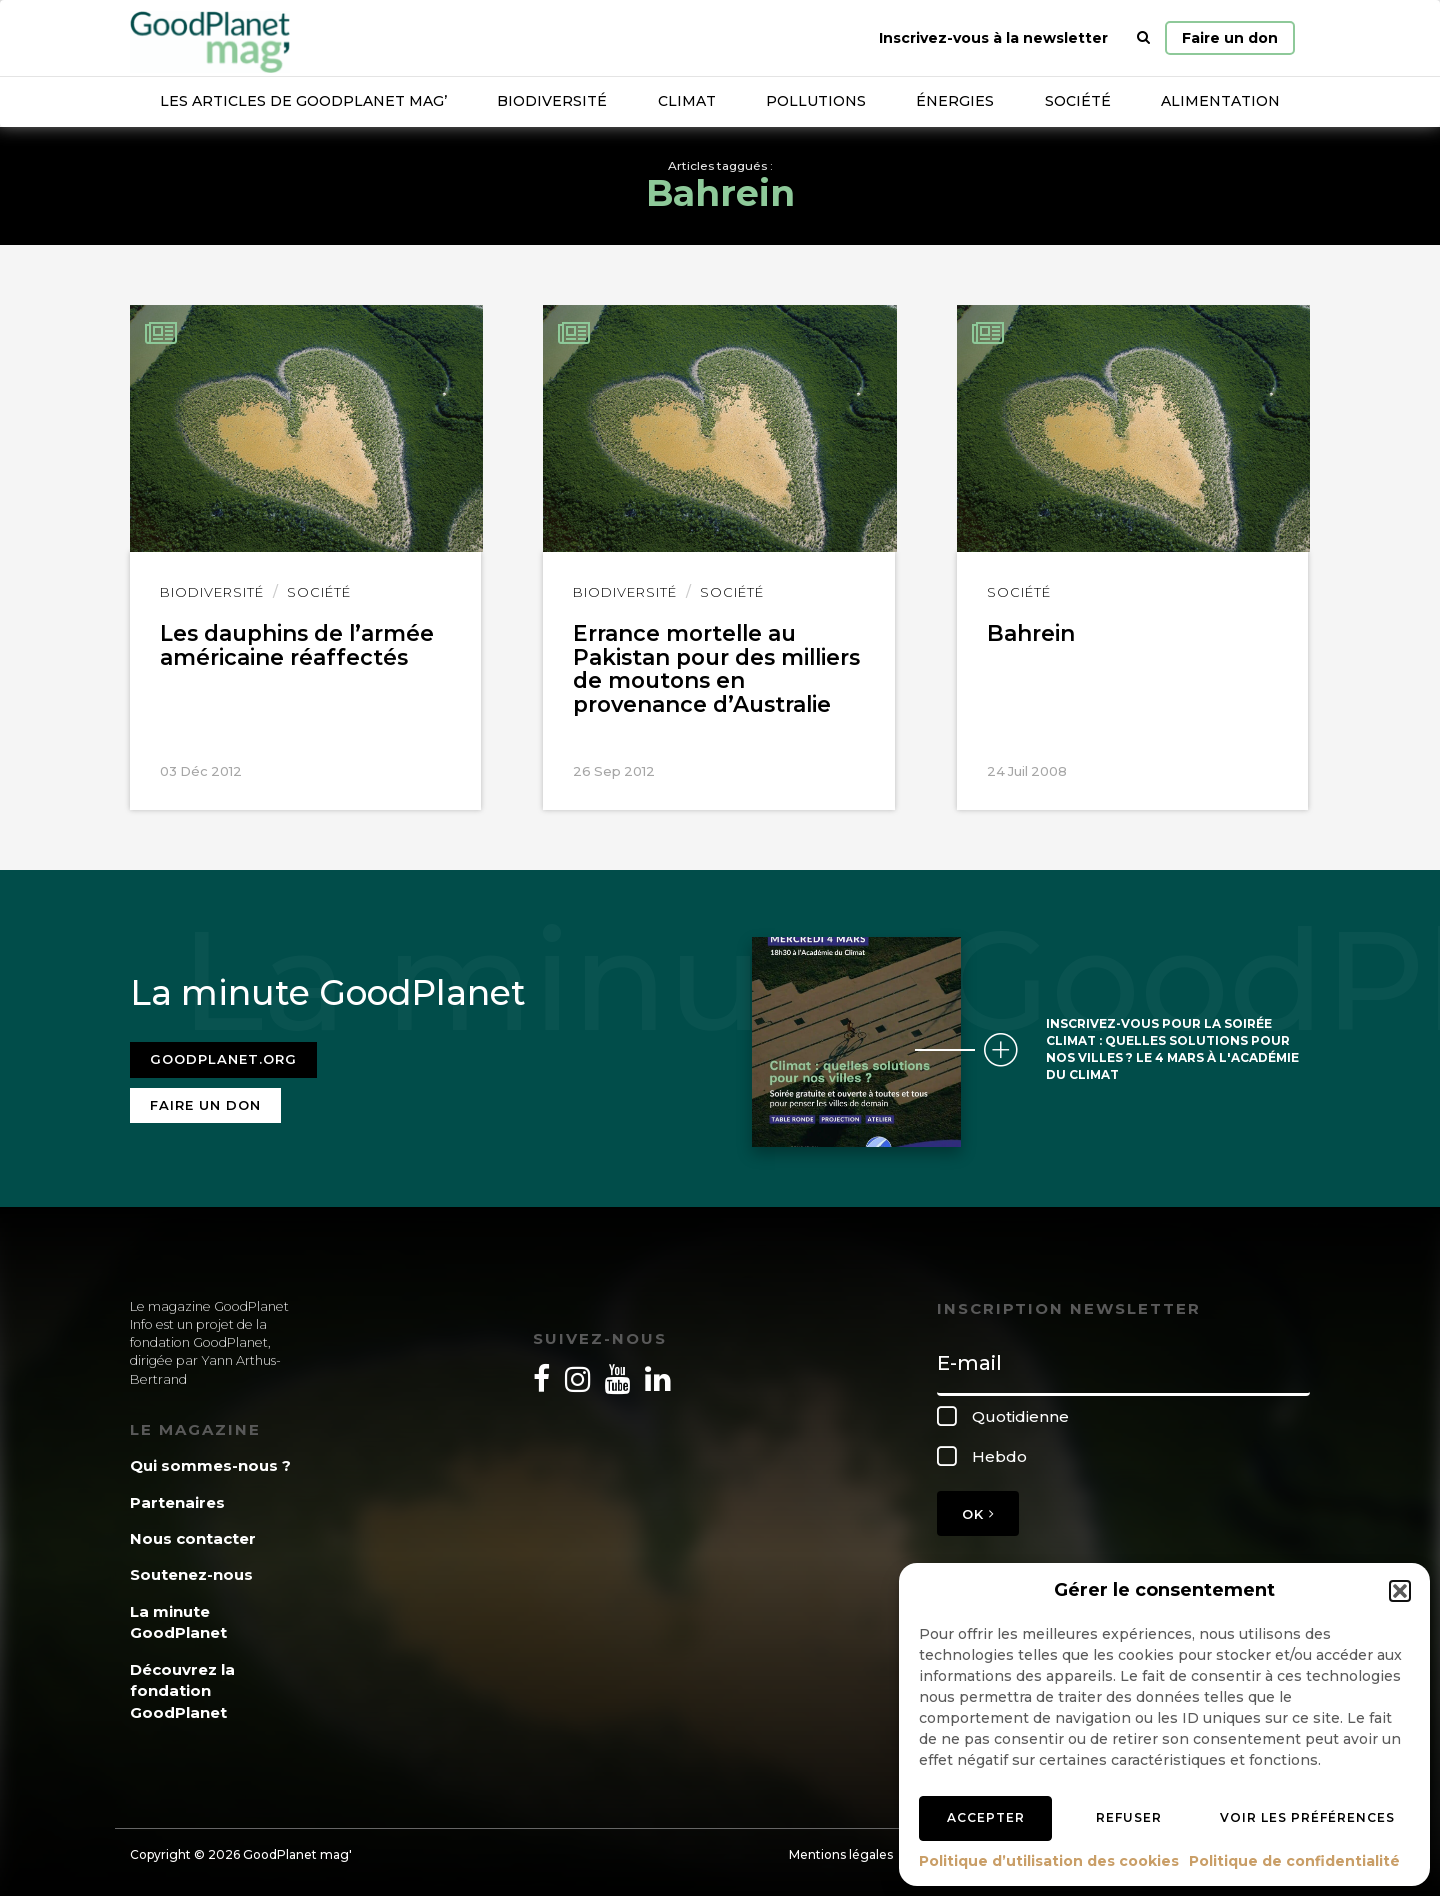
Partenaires (177, 1496)
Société (1078, 101)
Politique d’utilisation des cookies (1049, 1861)
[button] (1400, 1591)
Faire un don (1230, 38)
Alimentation (1220, 101)
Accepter (986, 1817)
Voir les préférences (1307, 1817)
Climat (687, 101)
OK (978, 1508)
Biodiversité (552, 101)
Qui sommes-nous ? (210, 1460)
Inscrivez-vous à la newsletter (993, 38)
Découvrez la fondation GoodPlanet (182, 1685)
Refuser (1129, 1817)
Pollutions (816, 101)
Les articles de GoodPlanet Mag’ (303, 101)
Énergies (955, 101)
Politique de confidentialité (1294, 1861)
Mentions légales (841, 1849)
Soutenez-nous (191, 1569)
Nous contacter (193, 1533)
